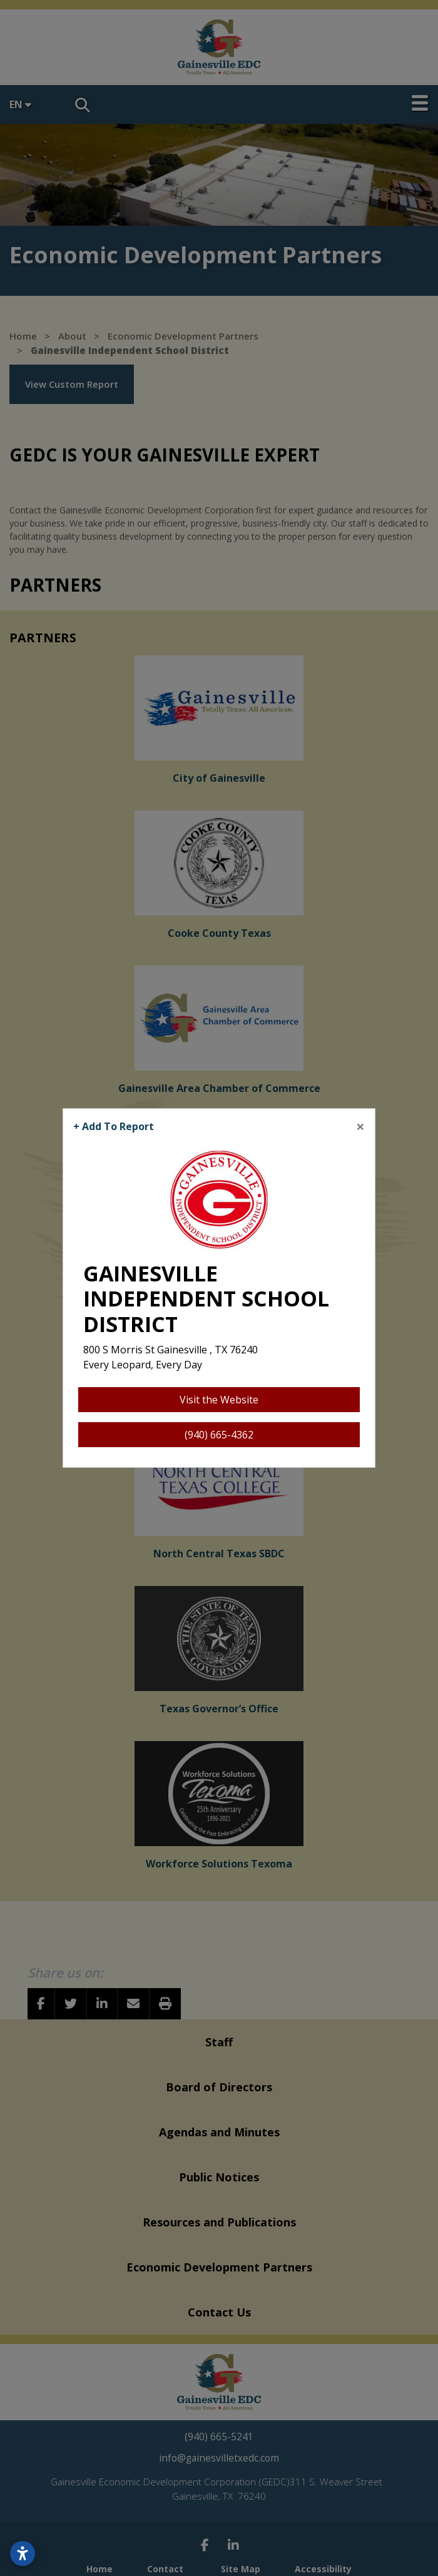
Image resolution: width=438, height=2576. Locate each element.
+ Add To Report (113, 1126)
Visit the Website (219, 1400)
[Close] (360, 1126)
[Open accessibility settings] (22, 2553)
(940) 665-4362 (219, 1435)
